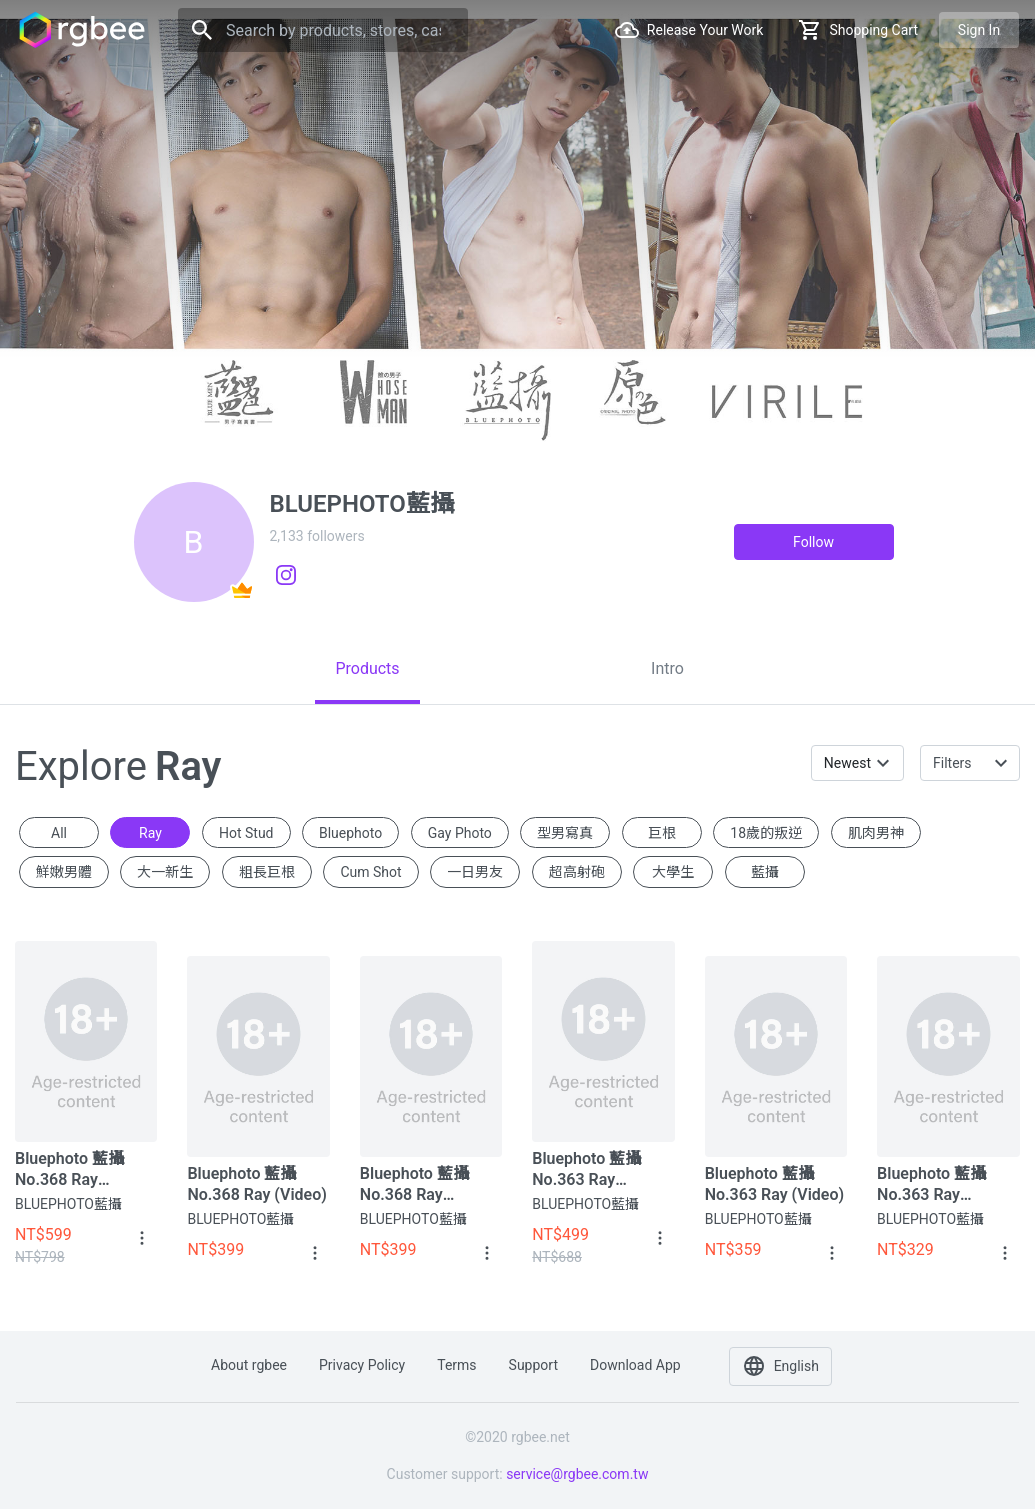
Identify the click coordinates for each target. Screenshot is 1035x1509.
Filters (952, 763)
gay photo (460, 833)
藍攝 (765, 872)
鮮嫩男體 (64, 872)
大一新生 (165, 872)
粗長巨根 (267, 872)
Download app (635, 1365)
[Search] (323, 30)
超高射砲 (577, 872)
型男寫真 (565, 833)
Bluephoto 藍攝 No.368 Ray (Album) (414, 1184)
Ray (150, 833)
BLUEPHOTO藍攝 (68, 1204)
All (59, 833)
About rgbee (249, 1365)
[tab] (368, 669)
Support (533, 1365)
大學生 (673, 872)
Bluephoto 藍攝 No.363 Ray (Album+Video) (586, 1169)
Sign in (979, 30)
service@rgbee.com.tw (577, 1474)
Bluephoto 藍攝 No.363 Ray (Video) (774, 1184)
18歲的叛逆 (766, 833)
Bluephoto (350, 833)
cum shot (370, 872)
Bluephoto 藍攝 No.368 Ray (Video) (256, 1184)
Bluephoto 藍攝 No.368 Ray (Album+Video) (69, 1169)
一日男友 (475, 872)
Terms (456, 1365)
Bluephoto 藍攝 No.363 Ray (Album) (931, 1184)
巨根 (662, 833)
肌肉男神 (876, 833)
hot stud (246, 833)
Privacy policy (362, 1365)
